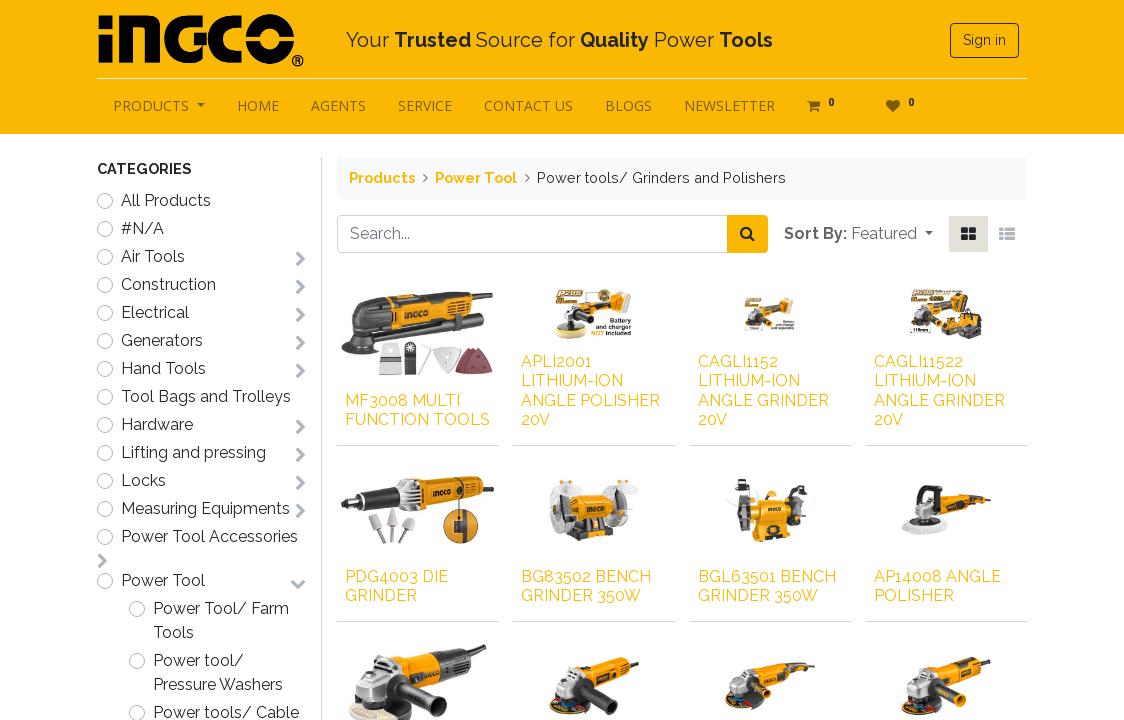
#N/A (142, 228)
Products (382, 177)
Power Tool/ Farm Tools (221, 620)
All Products (166, 200)
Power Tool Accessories (209, 536)
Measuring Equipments (205, 508)
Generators (162, 340)
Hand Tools (163, 368)
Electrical (155, 312)
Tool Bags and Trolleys (206, 396)
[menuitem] (258, 105)
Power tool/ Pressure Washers (218, 672)
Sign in (984, 40)
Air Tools (153, 256)
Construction (168, 284)
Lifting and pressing (193, 452)
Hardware (157, 424)
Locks (143, 480)
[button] (892, 234)
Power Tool (163, 580)
